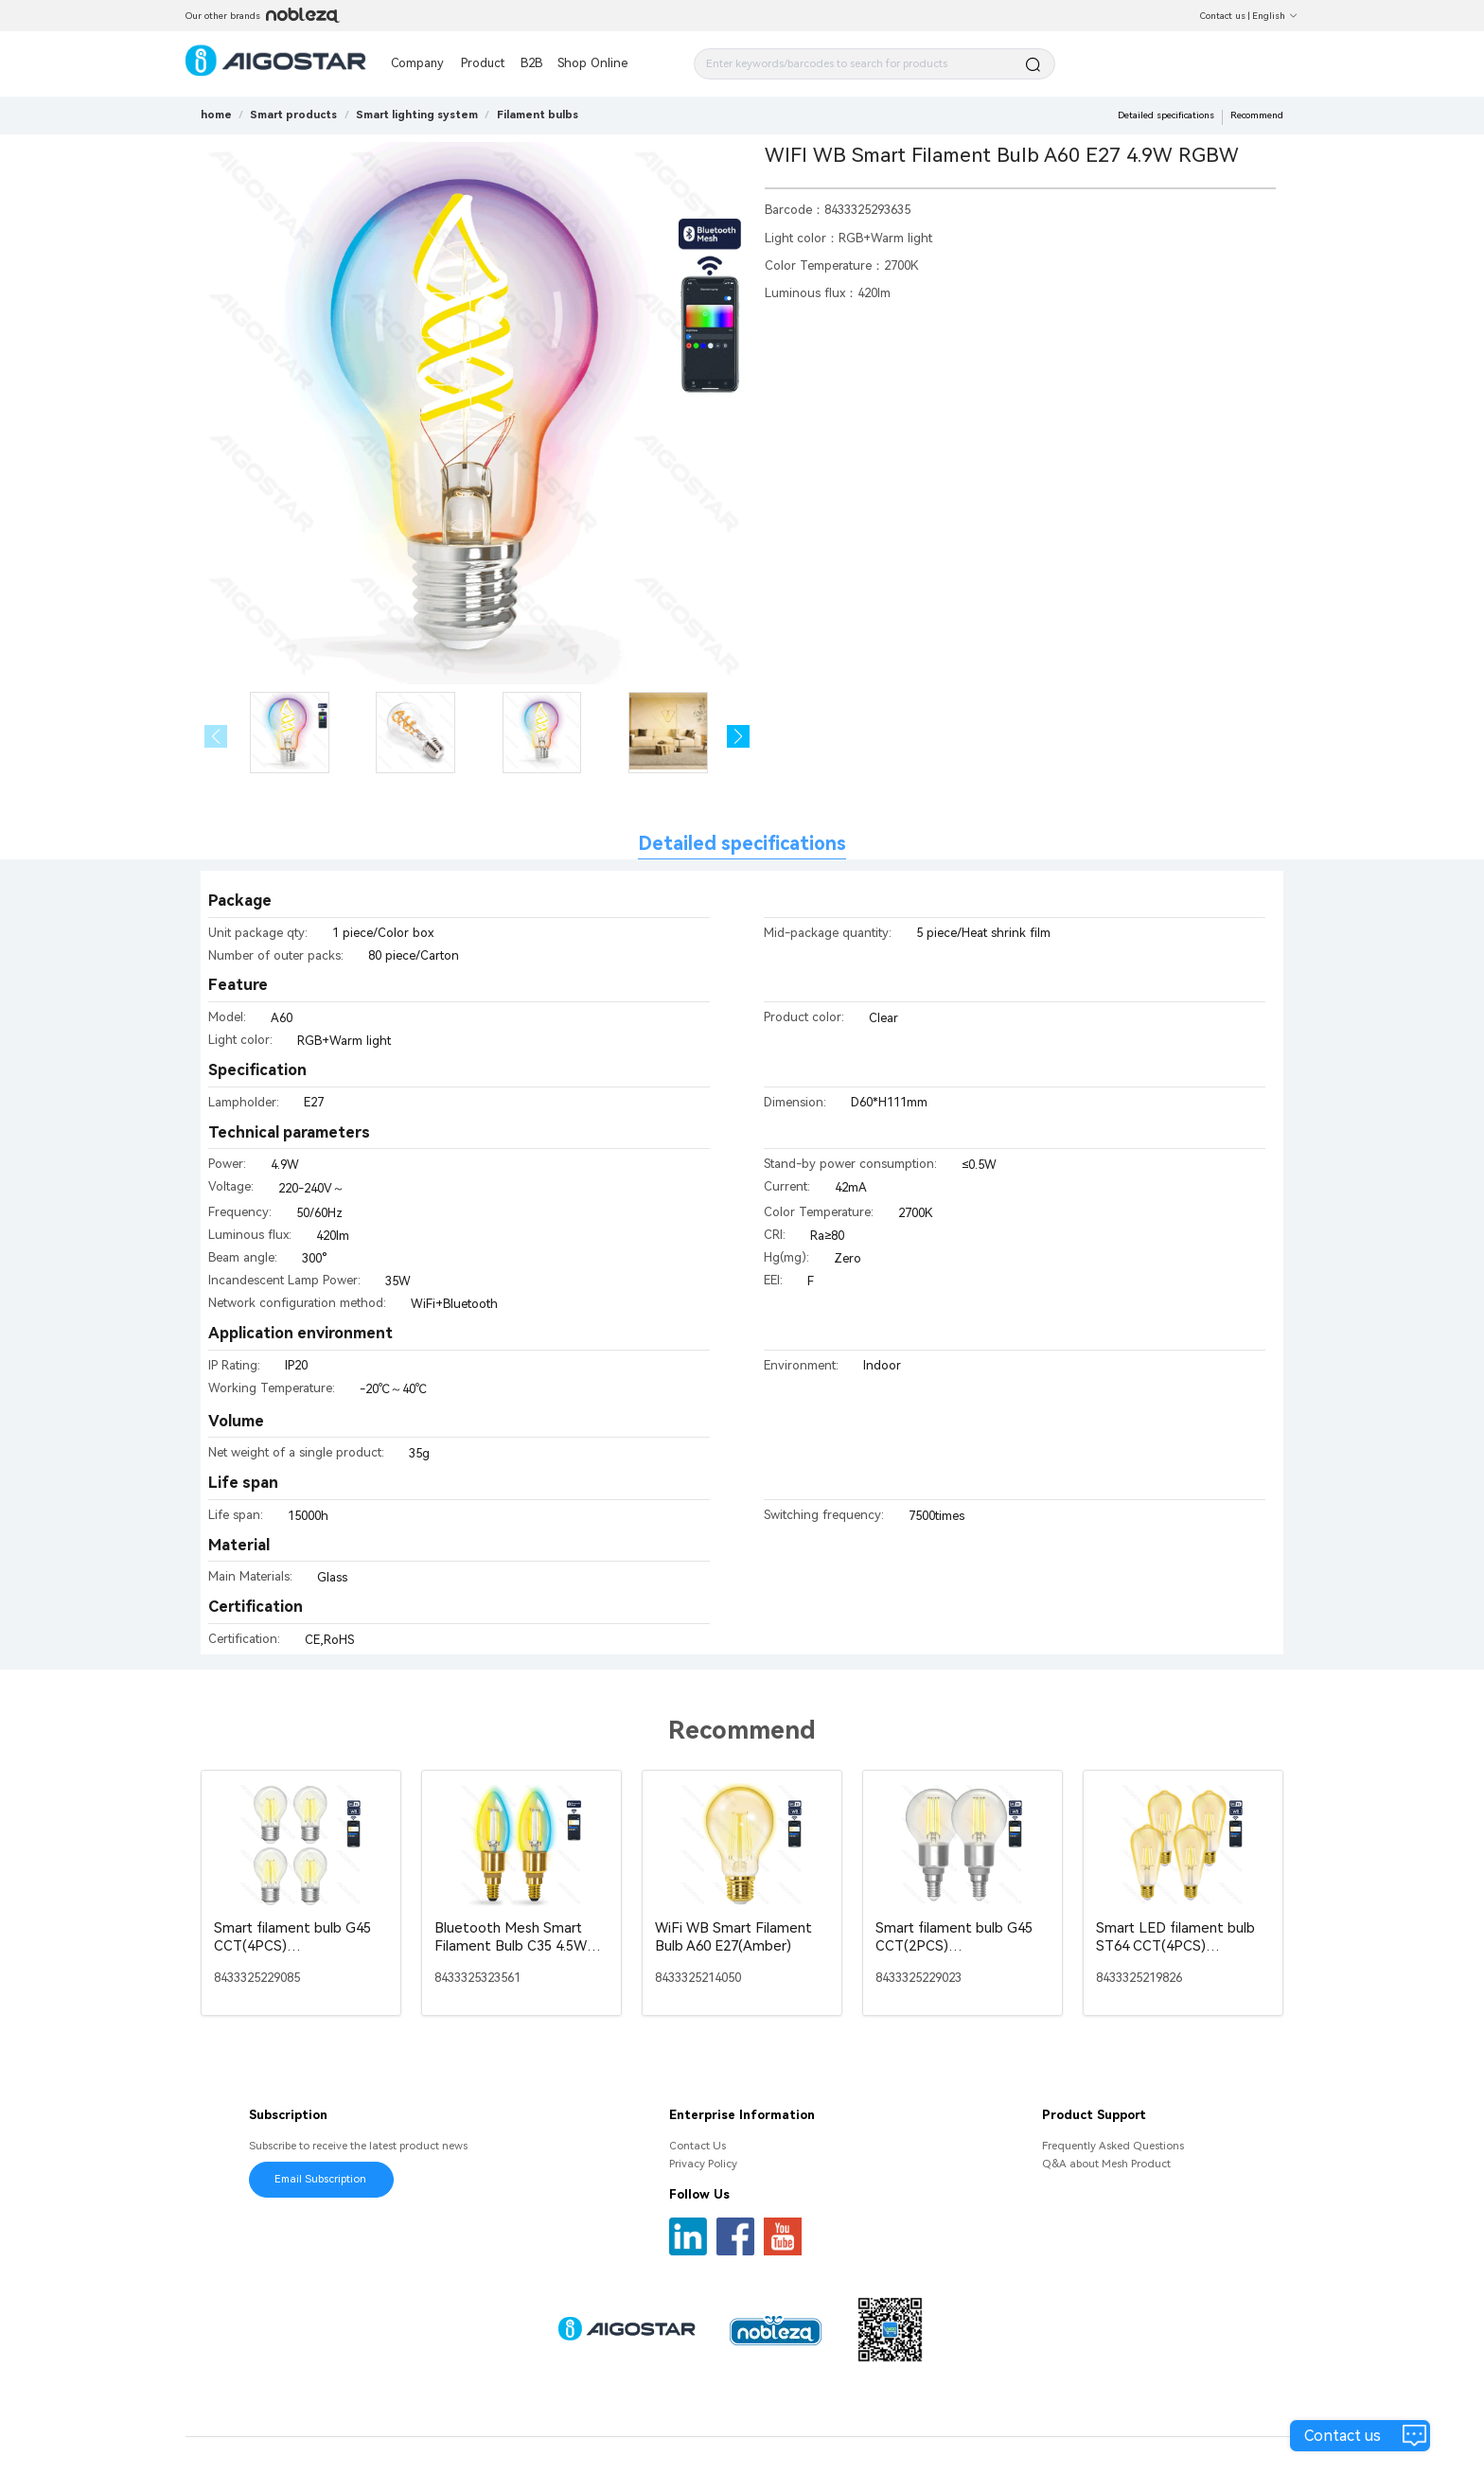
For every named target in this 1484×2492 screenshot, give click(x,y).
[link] (293, 114)
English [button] (1275, 15)
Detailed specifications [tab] (742, 844)
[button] (739, 737)
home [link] (216, 114)
